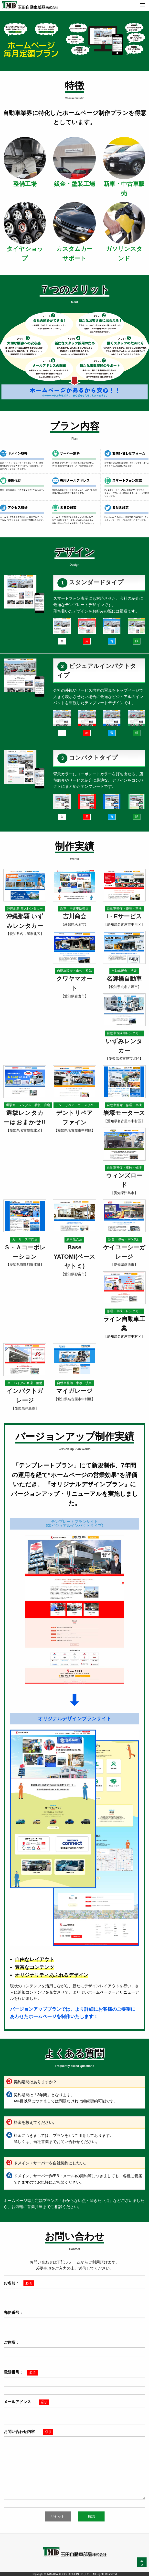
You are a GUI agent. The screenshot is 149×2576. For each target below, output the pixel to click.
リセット (57, 2517)
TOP (142, 2564)
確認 (91, 2517)
